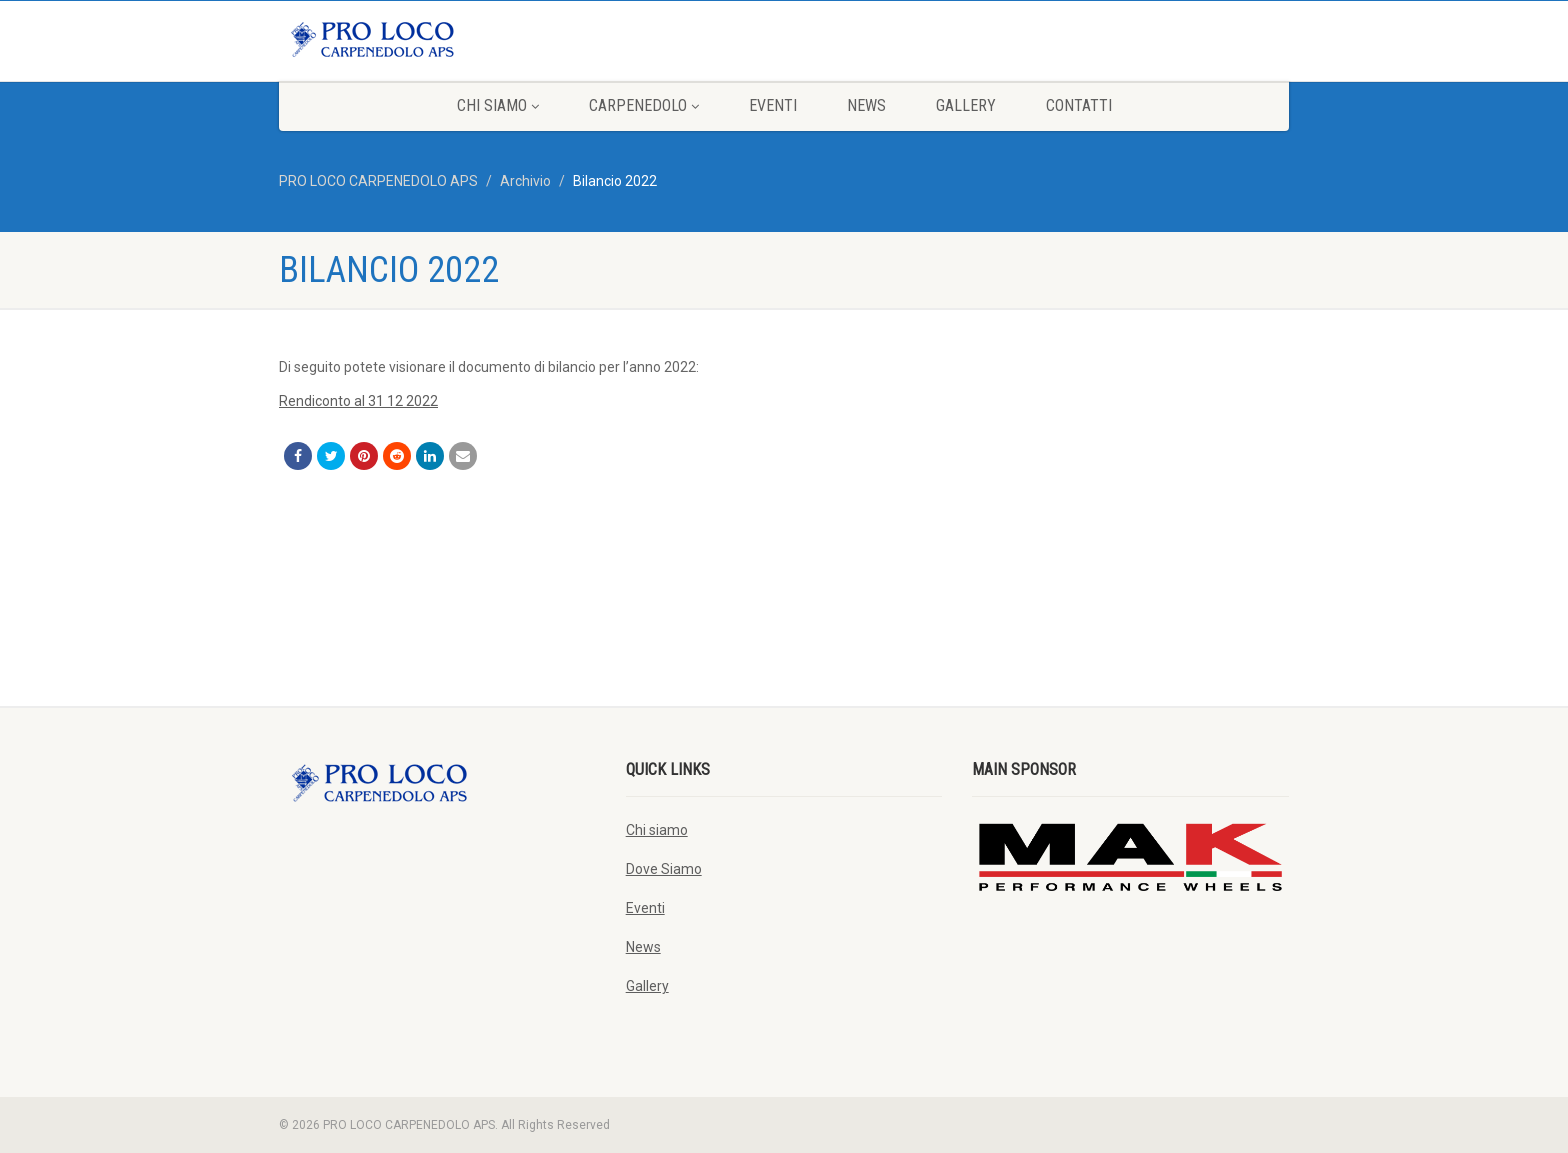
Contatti (1079, 105)
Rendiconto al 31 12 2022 (358, 401)
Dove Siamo (664, 869)
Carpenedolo (644, 105)
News (866, 105)
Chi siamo (498, 105)
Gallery (966, 105)
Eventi (773, 105)
